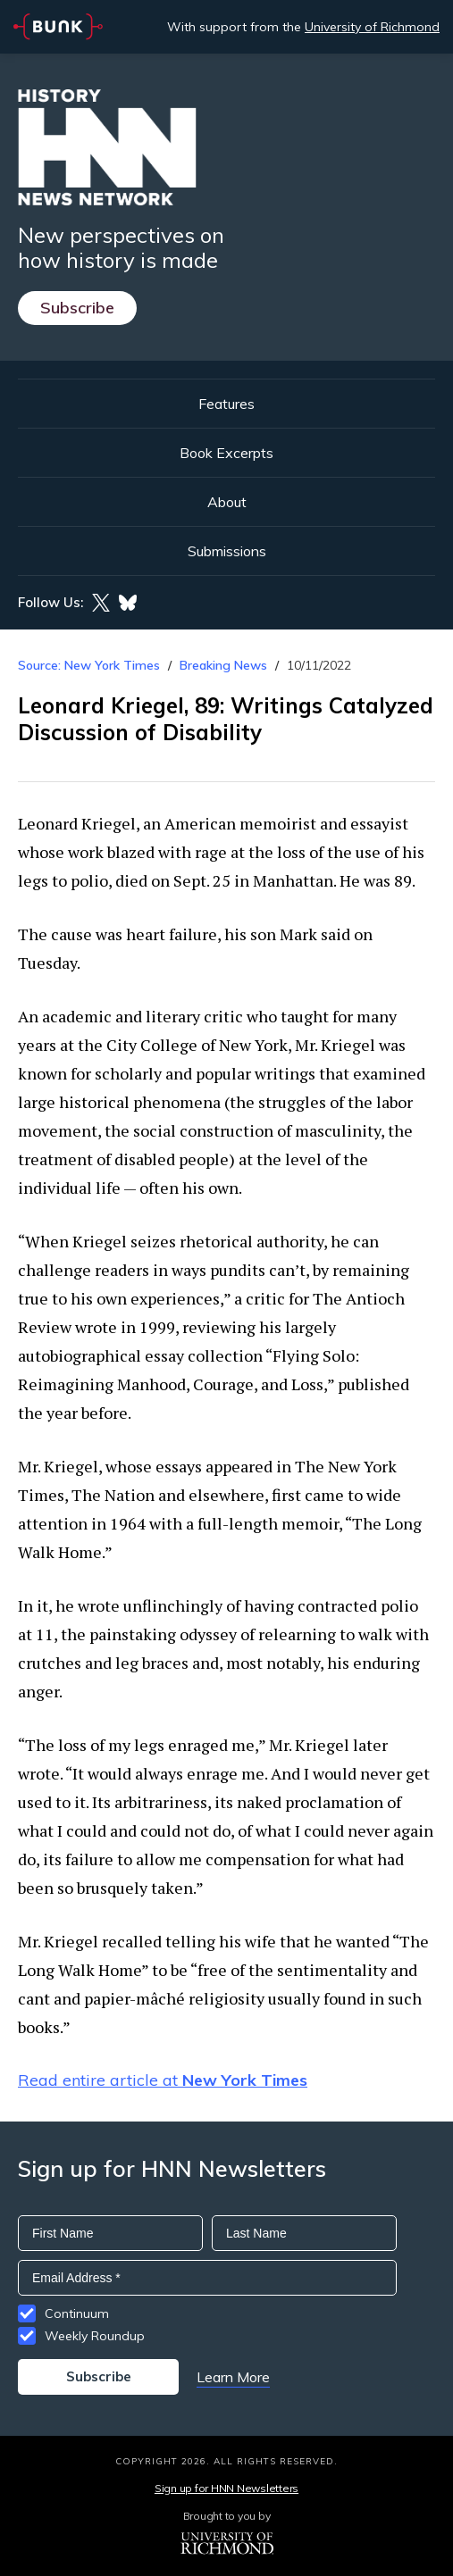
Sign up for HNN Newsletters (226, 2488)
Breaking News (223, 665)
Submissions (227, 551)
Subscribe (77, 307)
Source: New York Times (89, 665)
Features (226, 404)
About (227, 502)
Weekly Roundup (95, 2336)
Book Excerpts (226, 453)
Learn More (233, 2377)
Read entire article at (162, 2080)
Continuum (77, 2313)
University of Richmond (372, 27)
